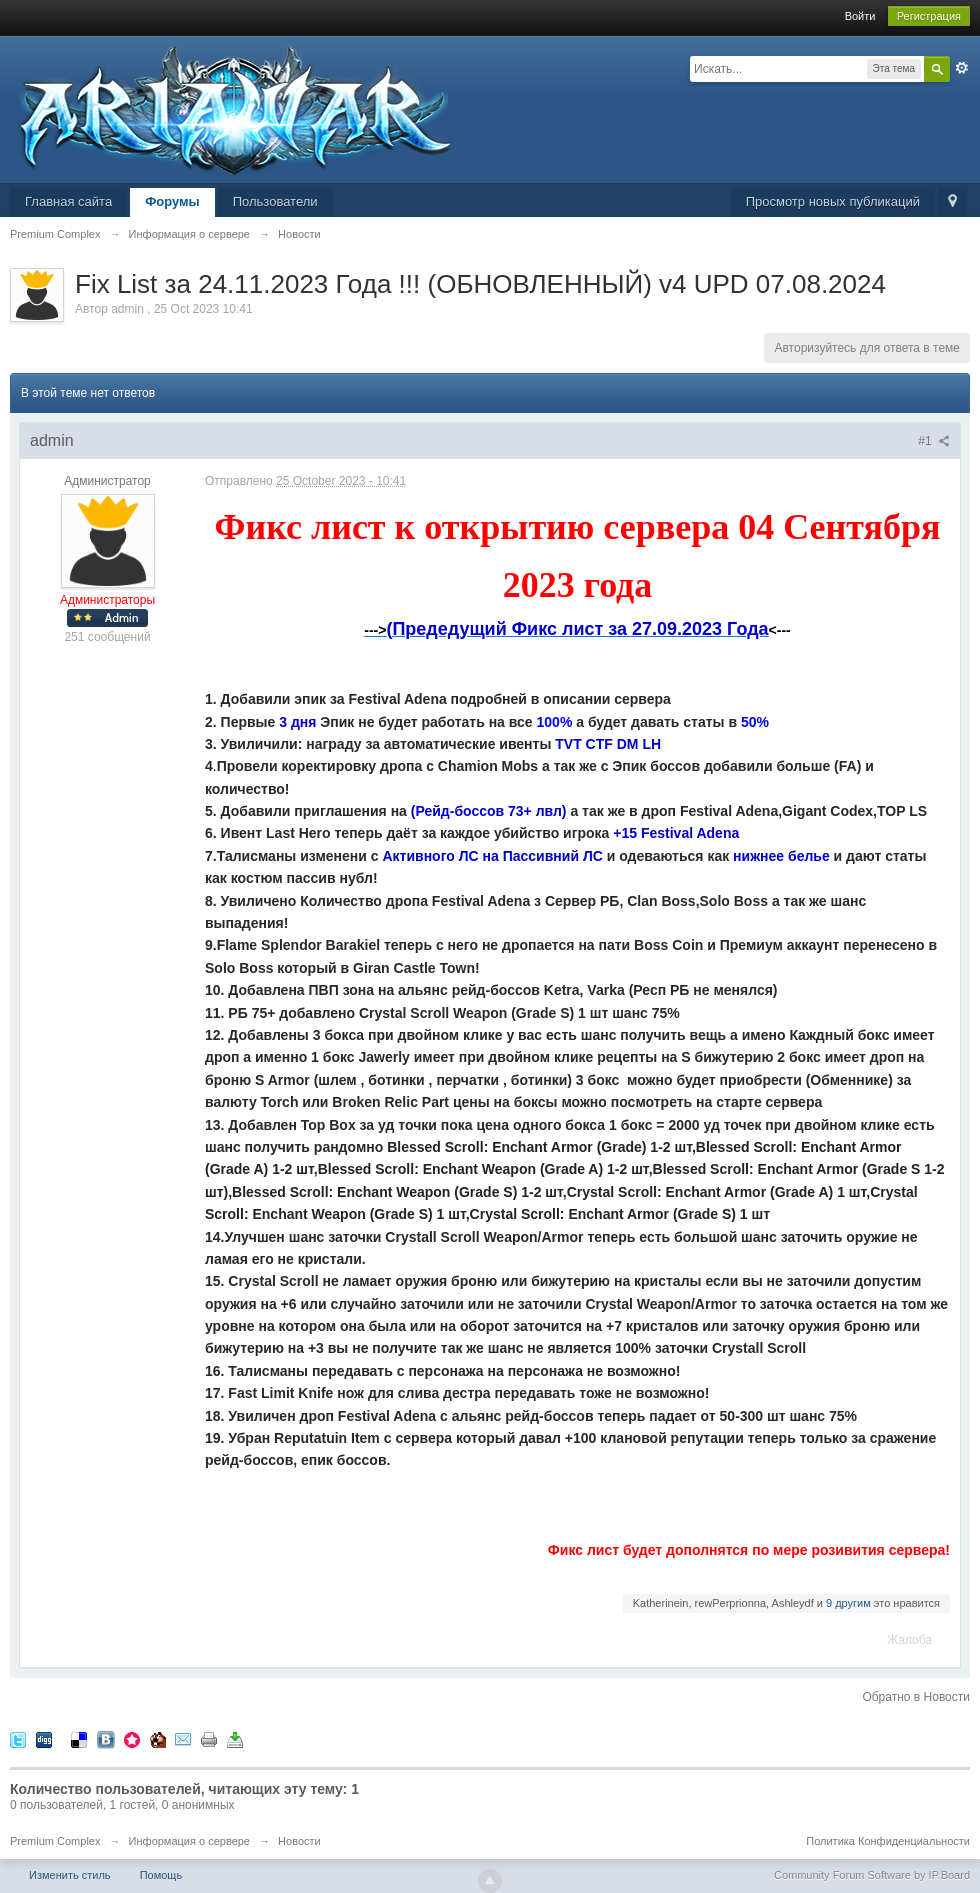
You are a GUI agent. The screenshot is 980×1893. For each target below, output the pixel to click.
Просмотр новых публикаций (833, 201)
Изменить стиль (70, 1875)
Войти (860, 16)
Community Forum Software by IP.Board (872, 1875)
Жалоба (909, 1640)
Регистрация (929, 16)
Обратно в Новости (916, 1697)
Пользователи (275, 201)
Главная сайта (68, 201)
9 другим (848, 1603)
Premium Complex (55, 1841)
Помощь (161, 1875)
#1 (934, 441)
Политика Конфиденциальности (888, 1841)
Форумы (172, 201)
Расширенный (962, 68)
